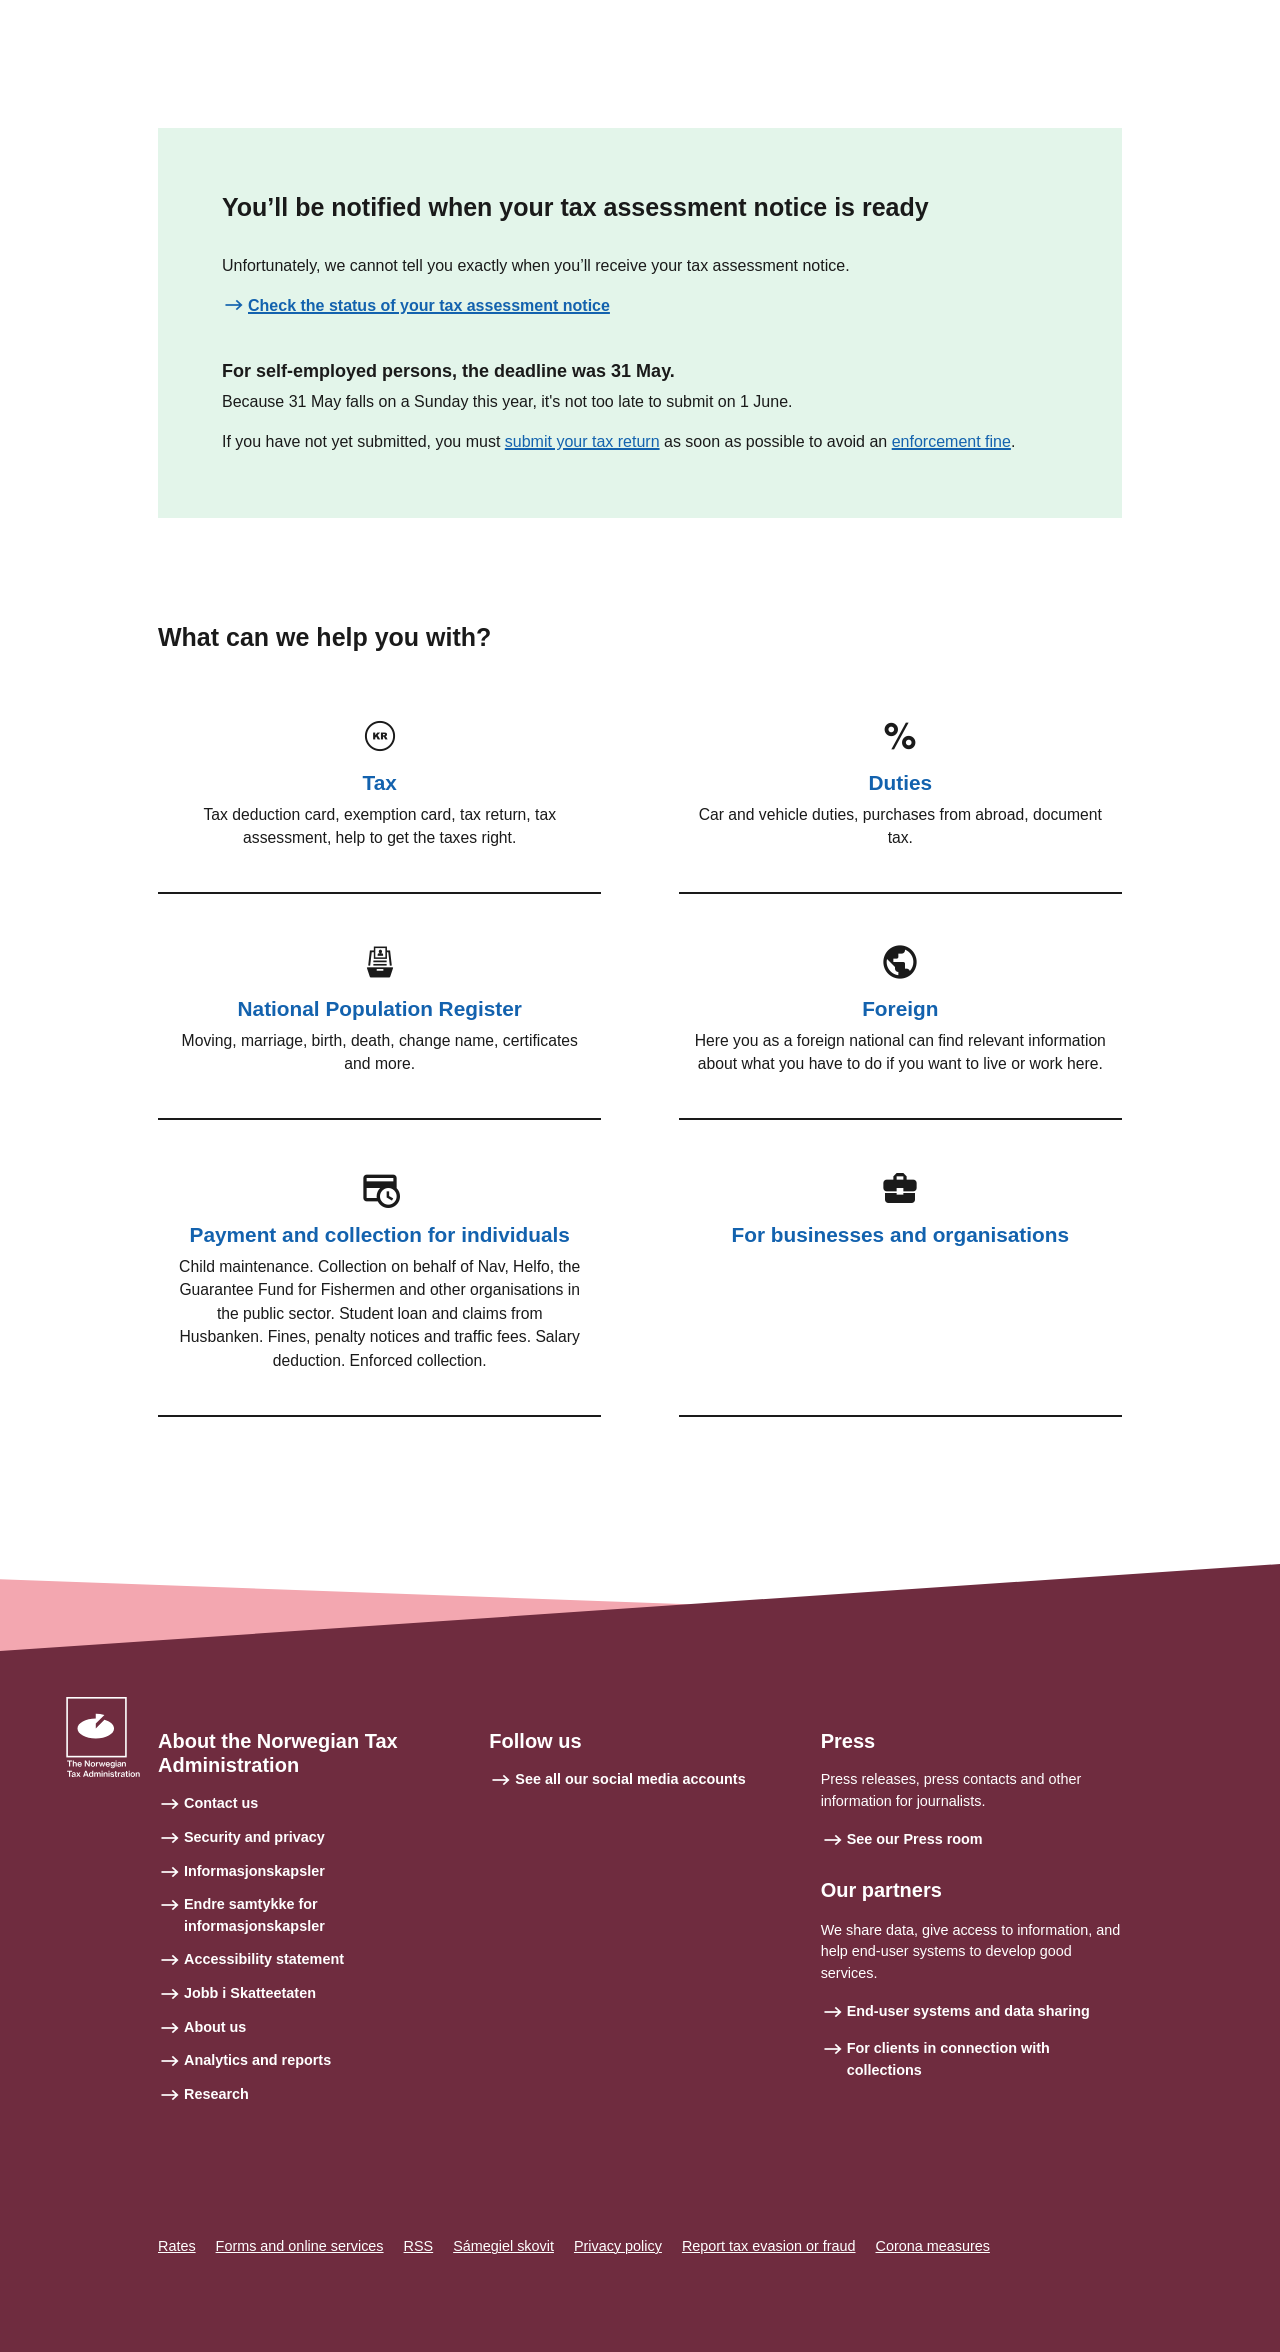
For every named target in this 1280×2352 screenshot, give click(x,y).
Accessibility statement (264, 1959)
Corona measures (933, 2246)
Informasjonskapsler (254, 1871)
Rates (177, 2246)
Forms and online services (300, 2246)
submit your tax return (582, 441)
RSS (419, 2246)
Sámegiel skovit (503, 2246)
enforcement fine (951, 441)
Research (216, 2094)
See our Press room (915, 1839)
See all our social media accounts (630, 1779)
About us (215, 2027)
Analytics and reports (257, 2060)
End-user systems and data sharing (968, 2011)
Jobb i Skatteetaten (250, 1993)
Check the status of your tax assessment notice (429, 305)
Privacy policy (618, 2246)
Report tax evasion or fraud (769, 2246)
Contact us (221, 1803)
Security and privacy (254, 1837)
